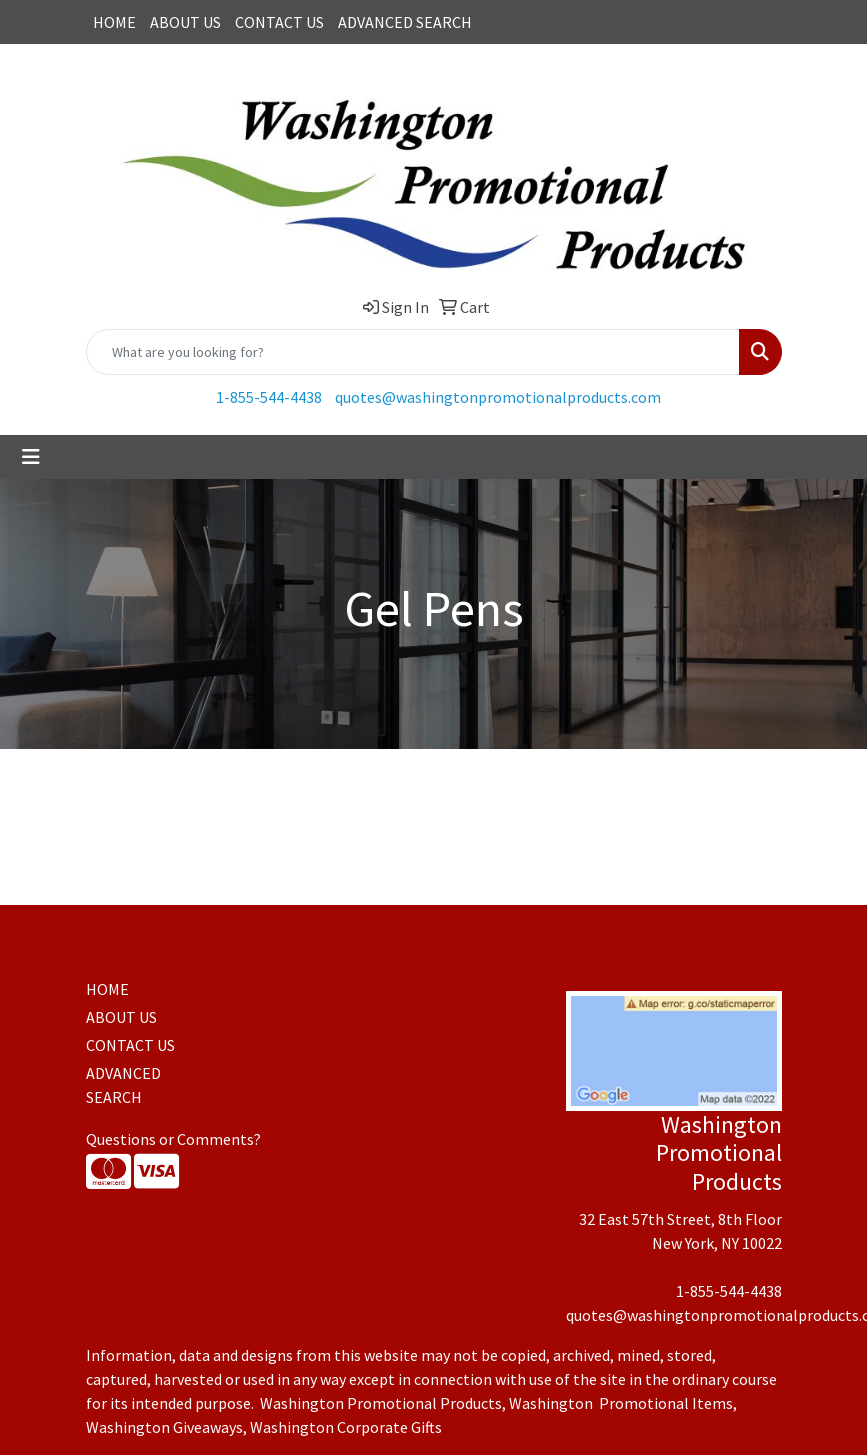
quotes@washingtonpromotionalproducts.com (498, 397)
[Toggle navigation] (31, 457)
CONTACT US (279, 22)
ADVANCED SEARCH (405, 22)
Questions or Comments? (173, 1139)
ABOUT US (185, 22)
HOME (114, 22)
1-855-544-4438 (269, 397)
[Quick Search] (413, 352)
